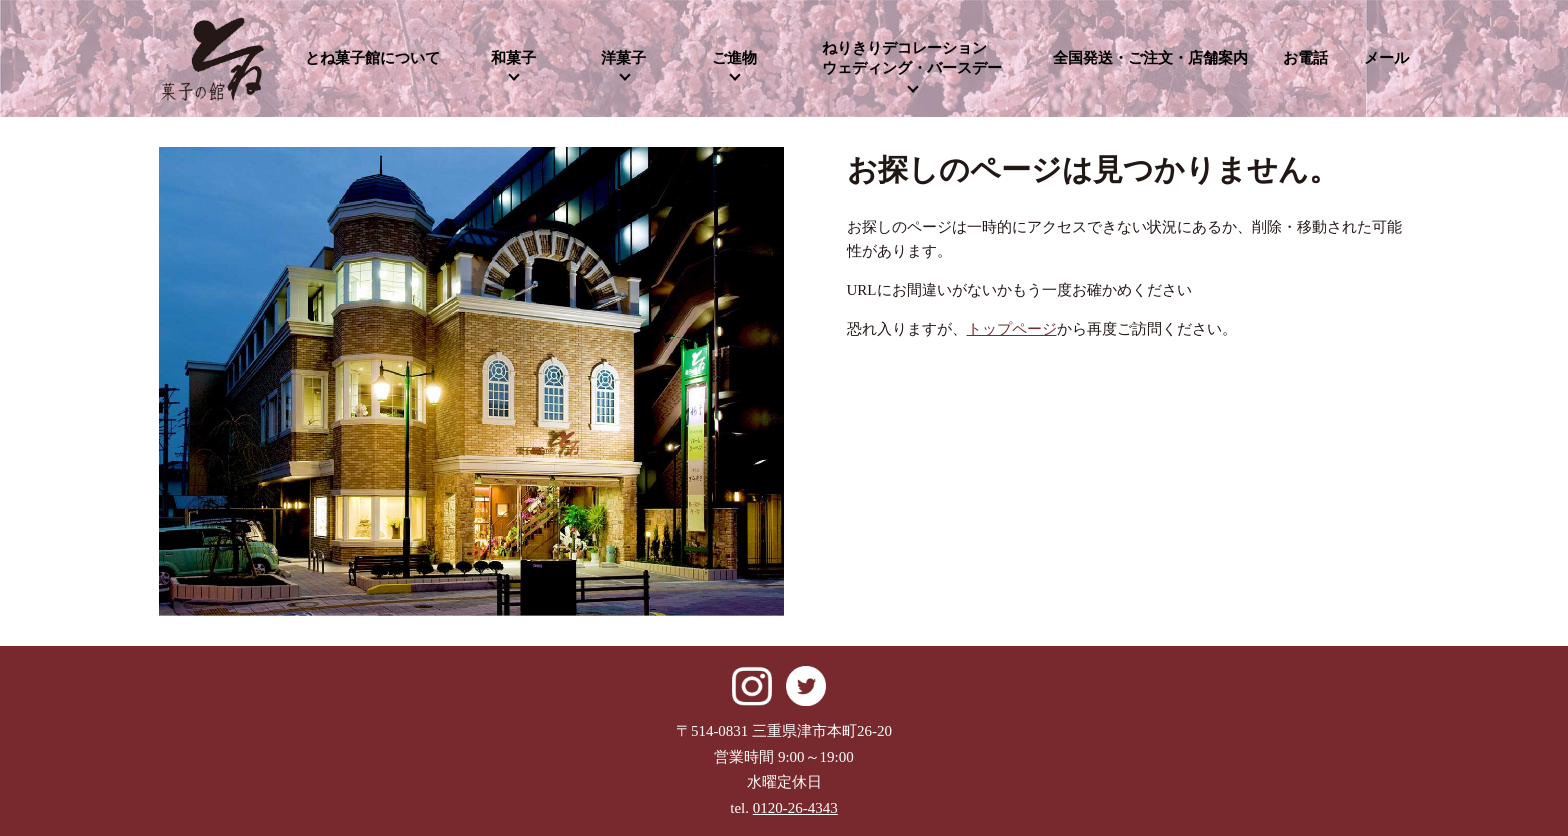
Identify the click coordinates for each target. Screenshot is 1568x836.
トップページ (1012, 329)
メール (1386, 58)
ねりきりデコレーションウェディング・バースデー (912, 58)
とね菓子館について (372, 58)
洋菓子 (623, 58)
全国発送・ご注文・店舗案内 (1150, 58)
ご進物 (734, 58)
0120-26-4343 (795, 808)
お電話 (1305, 58)
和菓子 (513, 58)
